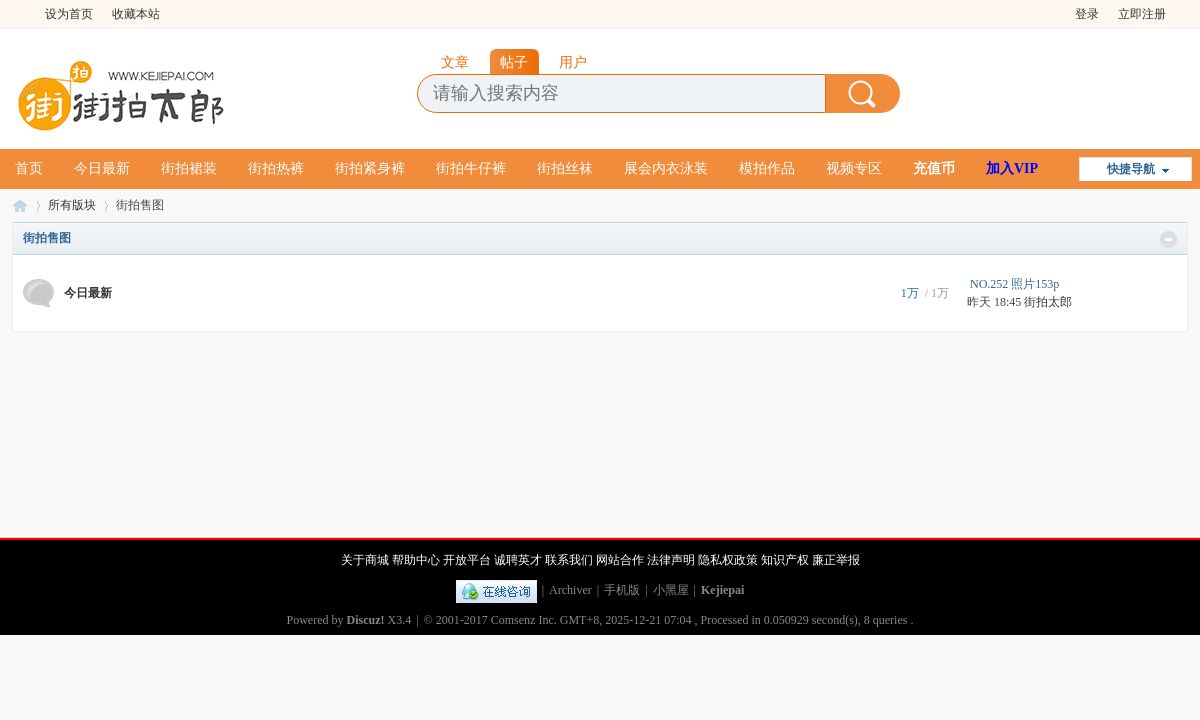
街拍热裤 (276, 168)
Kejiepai (722, 590)
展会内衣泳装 (666, 168)
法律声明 (671, 560)
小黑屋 (671, 590)
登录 (1087, 14)
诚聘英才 (518, 560)
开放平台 (467, 560)
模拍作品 (767, 168)
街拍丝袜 (565, 168)
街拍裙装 (189, 168)
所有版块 (72, 205)
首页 (29, 168)
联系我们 (569, 560)
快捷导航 (1131, 169)
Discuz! (366, 620)
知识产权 (785, 560)
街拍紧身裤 (370, 168)
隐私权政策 (728, 560)
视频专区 (854, 168)
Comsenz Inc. (524, 620)
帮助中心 (416, 560)
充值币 (934, 168)
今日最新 (102, 168)
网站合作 (620, 560)
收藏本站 (136, 14)
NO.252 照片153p (1014, 284)
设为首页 (69, 14)
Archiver (570, 590)
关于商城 (365, 560)
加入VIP (1012, 168)
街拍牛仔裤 (471, 168)
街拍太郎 (20, 205)
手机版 (622, 590)
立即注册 (1142, 14)
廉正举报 (836, 560)
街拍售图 (47, 238)
